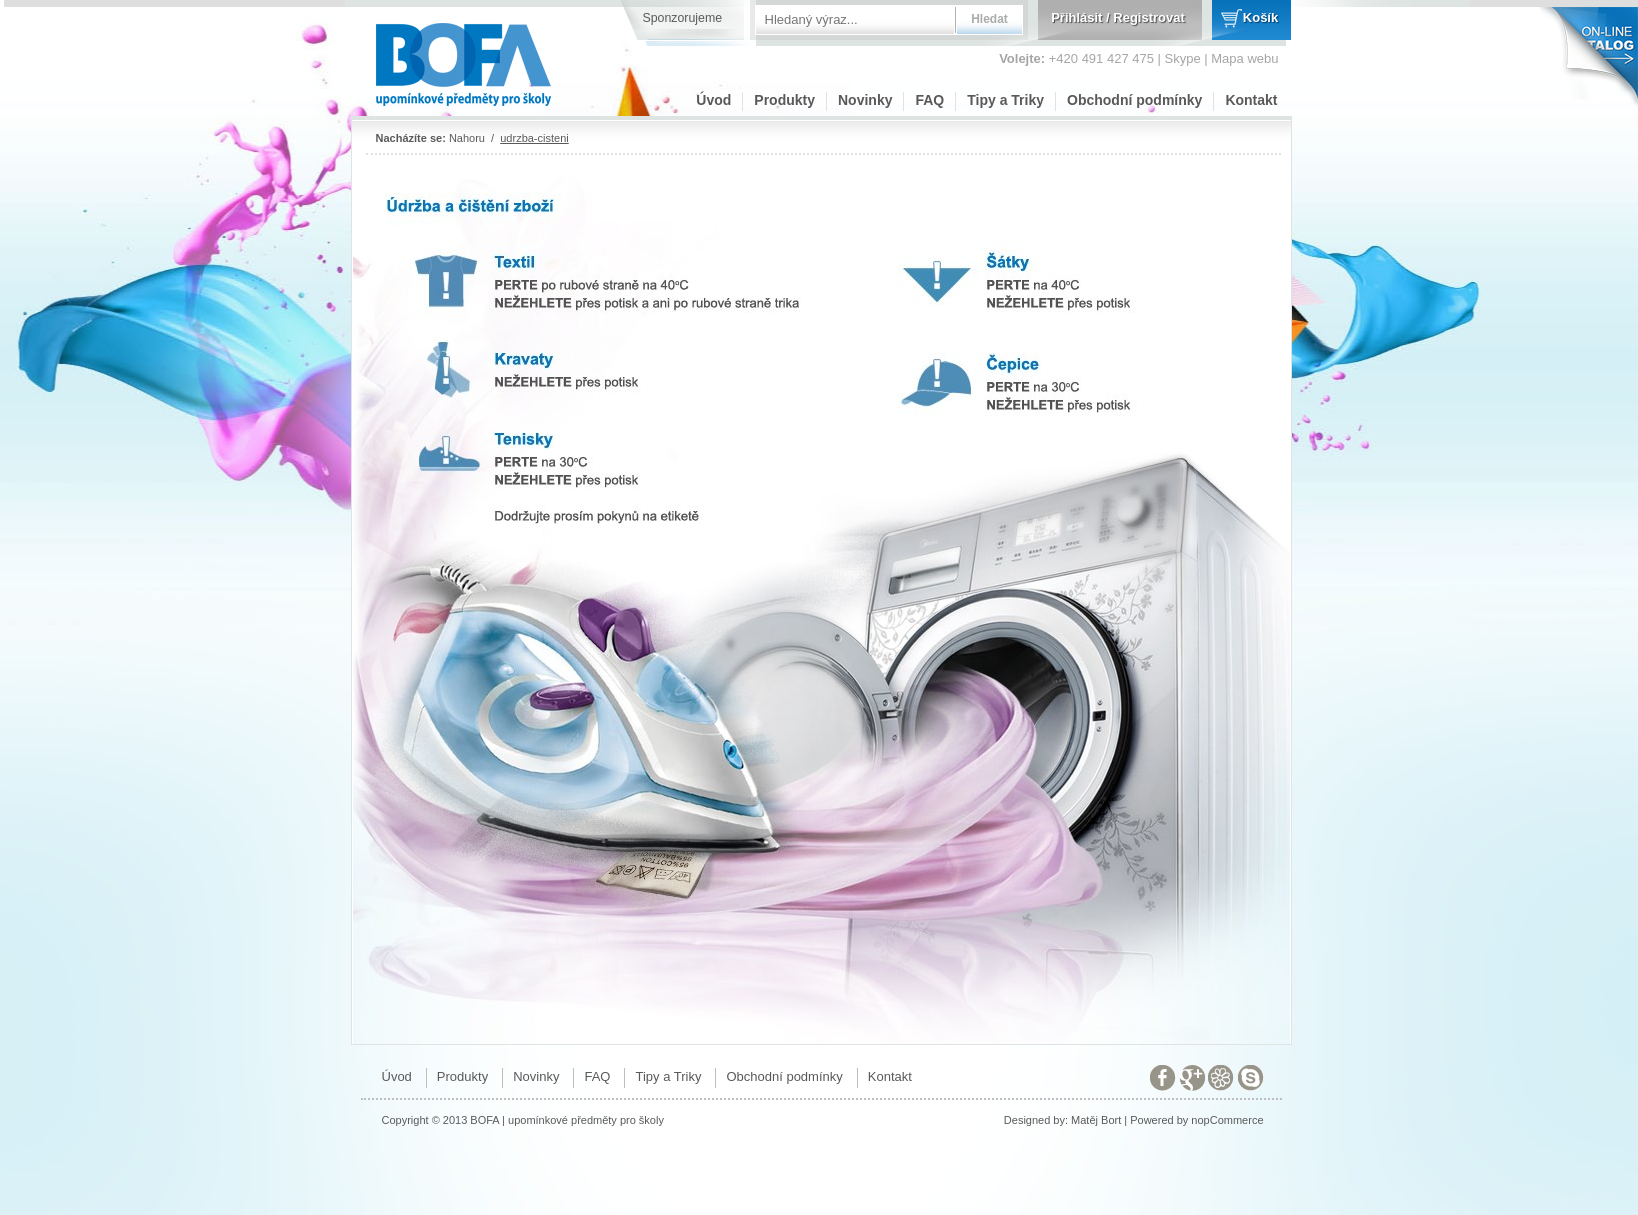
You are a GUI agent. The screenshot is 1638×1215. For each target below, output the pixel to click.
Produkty (784, 100)
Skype (1183, 58)
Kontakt (1251, 100)
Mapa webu (1244, 58)
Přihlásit (1076, 17)
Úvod (713, 100)
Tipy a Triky (1005, 100)
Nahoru (467, 138)
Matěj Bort (1096, 1120)
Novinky (865, 100)
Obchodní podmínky (1134, 100)
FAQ (929, 100)
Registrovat (1149, 17)
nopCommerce (1227, 1120)
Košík (1260, 17)
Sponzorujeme (683, 18)
